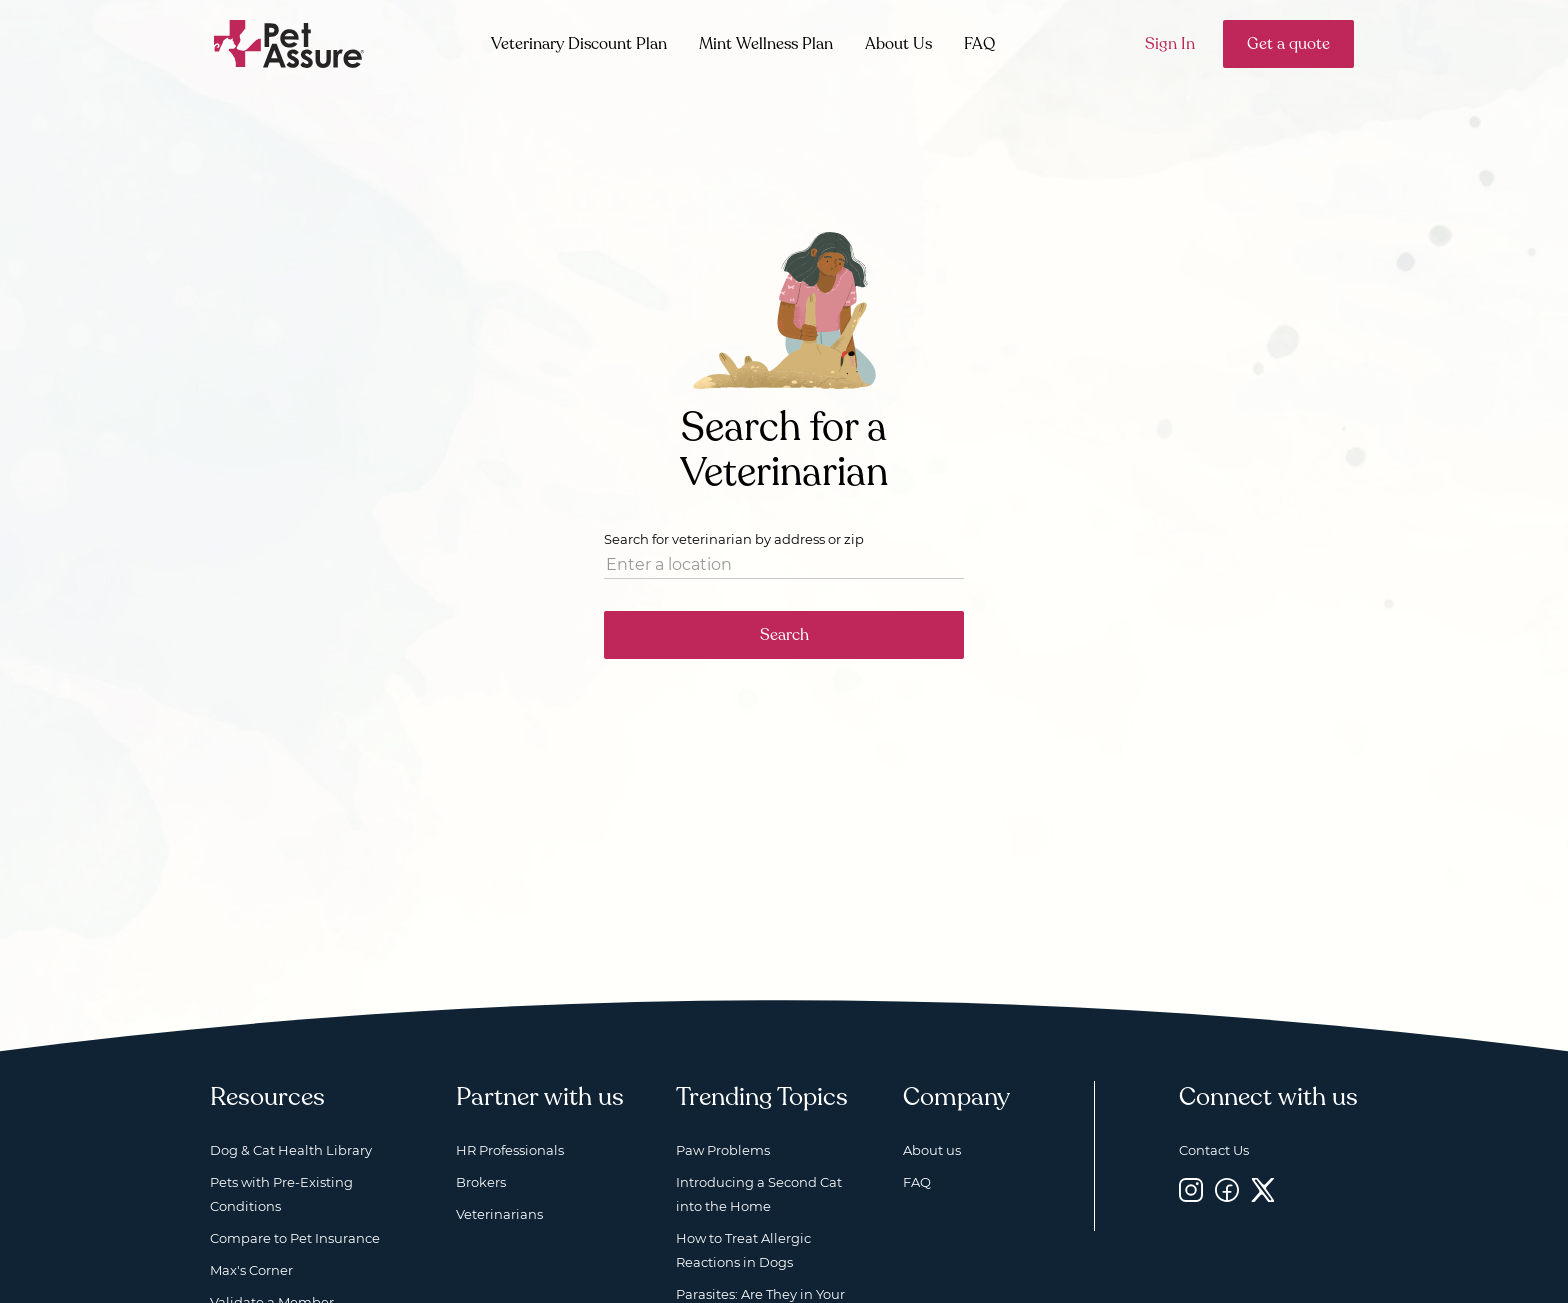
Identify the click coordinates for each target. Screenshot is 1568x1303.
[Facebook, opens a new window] (1227, 1190)
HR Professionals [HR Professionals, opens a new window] (510, 1150)
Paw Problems (723, 1150)
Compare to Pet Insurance (295, 1238)
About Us (898, 44)
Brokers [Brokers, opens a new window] (481, 1182)
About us (932, 1150)
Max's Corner (251, 1270)
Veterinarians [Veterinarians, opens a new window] (499, 1214)
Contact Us (1214, 1150)
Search (784, 635)
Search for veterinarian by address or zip (734, 539)
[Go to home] (289, 42)
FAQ (979, 44)
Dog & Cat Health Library (291, 1150)
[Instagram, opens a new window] (1191, 1190)
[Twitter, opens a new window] (1263, 1190)
